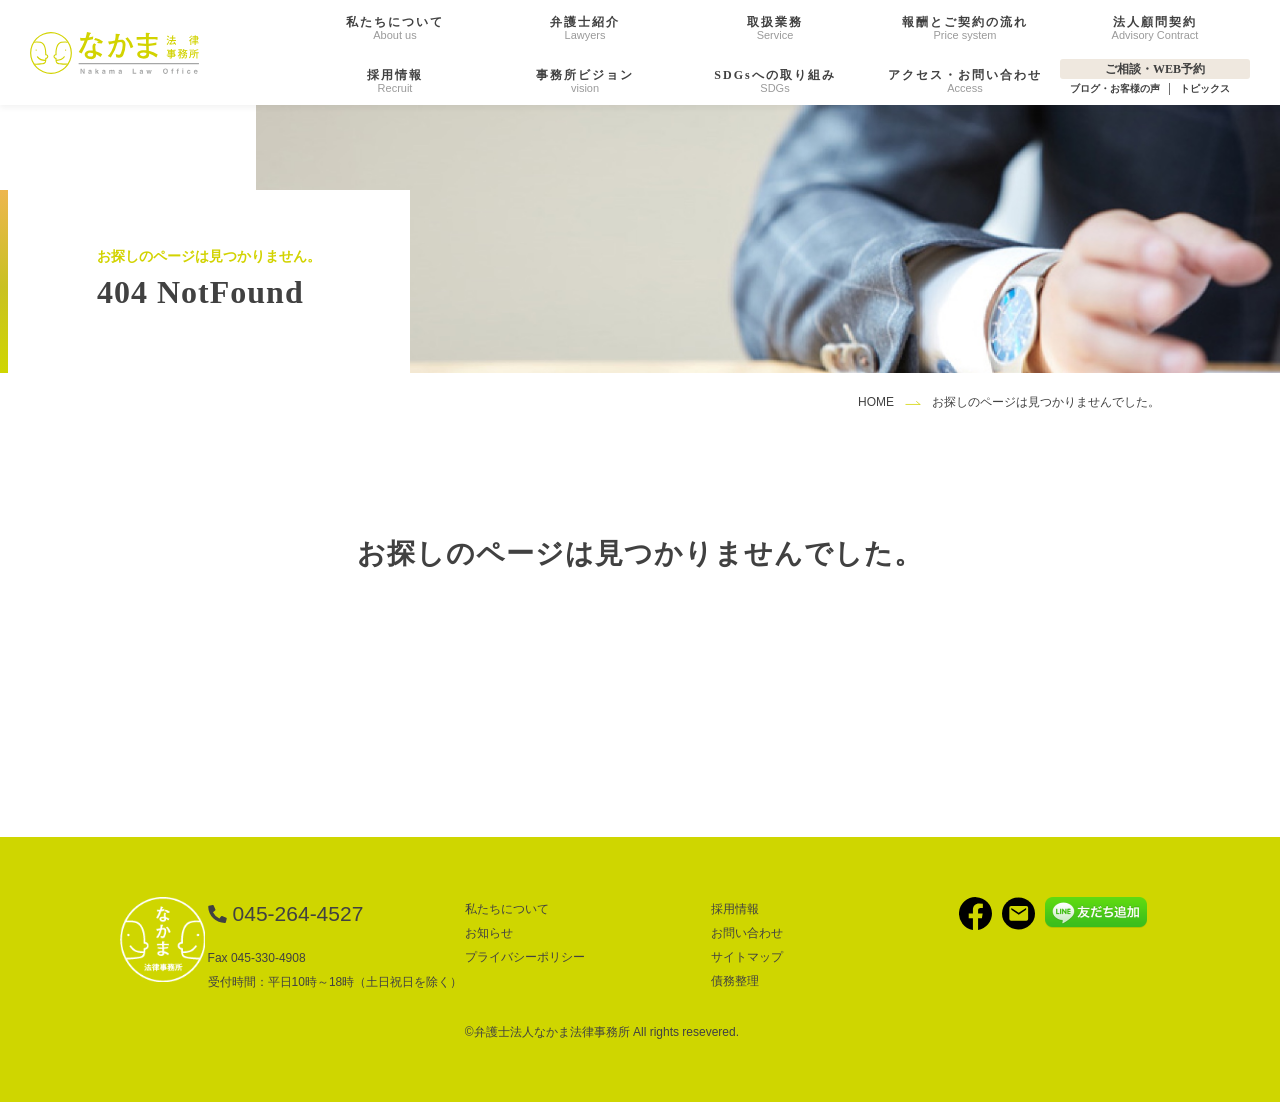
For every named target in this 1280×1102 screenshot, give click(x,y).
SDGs (774, 81)
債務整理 (735, 981)
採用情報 (735, 909)
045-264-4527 (298, 913)
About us (395, 28)
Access (965, 81)
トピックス (1205, 88)
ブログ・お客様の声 (1115, 88)
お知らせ (489, 933)
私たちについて (507, 909)
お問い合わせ (747, 933)
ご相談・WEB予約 (1155, 69)
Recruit (395, 81)
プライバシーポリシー (525, 957)
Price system (965, 28)
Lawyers (585, 28)
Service (775, 28)
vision (585, 81)
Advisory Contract (1155, 28)
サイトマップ (747, 957)
